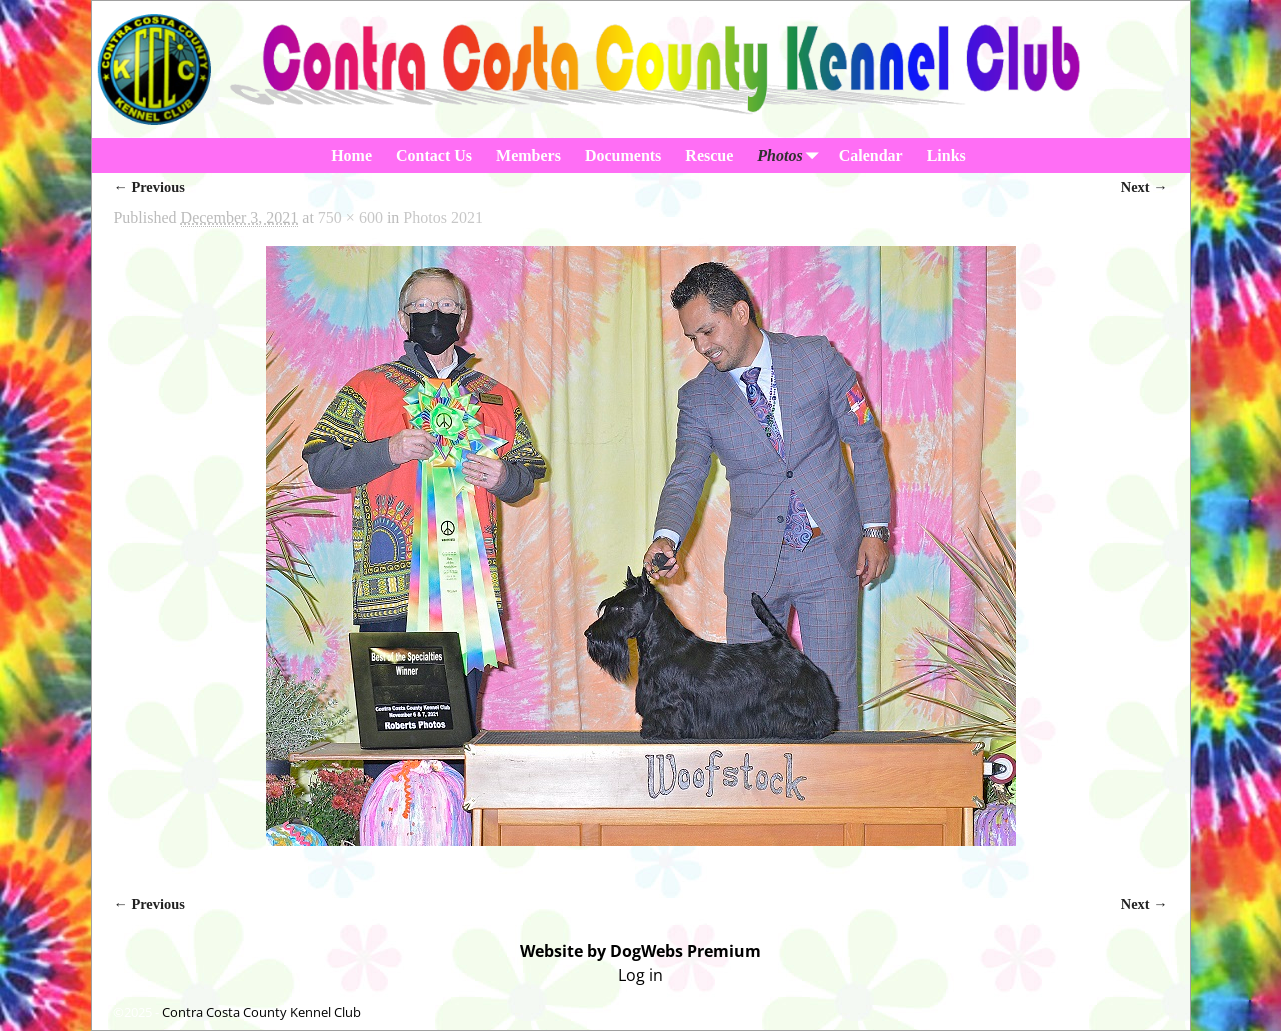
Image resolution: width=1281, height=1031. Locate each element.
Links (946, 155)
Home (351, 155)
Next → (1144, 187)
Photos (791, 155)
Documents (623, 155)
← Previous (148, 187)
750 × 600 (350, 217)
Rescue (709, 155)
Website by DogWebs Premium (640, 951)
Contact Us (434, 155)
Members (528, 155)
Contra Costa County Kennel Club (261, 1012)
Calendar (871, 155)
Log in (640, 975)
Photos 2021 (443, 217)
